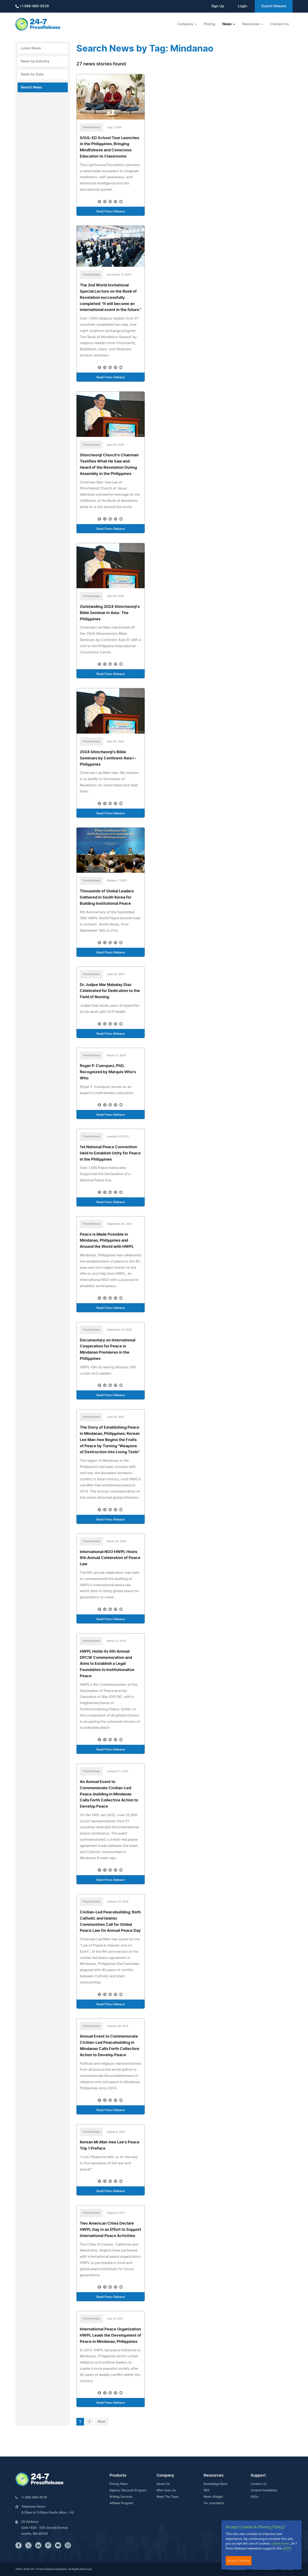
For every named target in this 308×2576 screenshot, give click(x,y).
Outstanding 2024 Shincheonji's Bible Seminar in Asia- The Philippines (110, 613)
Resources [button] (251, 24)
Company (165, 2475)
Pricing (209, 24)
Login (242, 6)
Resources (214, 2475)
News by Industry (35, 61)
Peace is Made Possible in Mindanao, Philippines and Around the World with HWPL (107, 1241)
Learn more (280, 2543)
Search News (31, 87)
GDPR (287, 2548)
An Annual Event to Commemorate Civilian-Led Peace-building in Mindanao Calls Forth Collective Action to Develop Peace (109, 1794)
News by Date (32, 74)
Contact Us (279, 24)
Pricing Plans (119, 2484)
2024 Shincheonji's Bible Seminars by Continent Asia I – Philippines (108, 758)
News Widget (213, 2496)
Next (101, 2421)
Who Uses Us (166, 2490)
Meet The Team (168, 2496)
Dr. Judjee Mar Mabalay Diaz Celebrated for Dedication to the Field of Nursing (110, 991)
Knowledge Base (215, 2484)
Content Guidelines (264, 2490)
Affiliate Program (121, 2503)
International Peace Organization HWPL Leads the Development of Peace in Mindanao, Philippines (110, 2335)
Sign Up (217, 6)
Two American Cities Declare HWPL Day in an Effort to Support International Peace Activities (110, 2230)
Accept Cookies (238, 2560)
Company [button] (185, 24)
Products (118, 2475)
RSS (206, 2490)
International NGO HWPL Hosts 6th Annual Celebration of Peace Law (110, 1558)
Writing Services (121, 2496)
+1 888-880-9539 (32, 6)
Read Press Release (110, 211)
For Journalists (214, 2503)
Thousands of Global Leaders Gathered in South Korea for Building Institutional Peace (107, 897)
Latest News (31, 48)
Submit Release (273, 6)
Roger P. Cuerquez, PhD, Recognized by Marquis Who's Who (108, 1072)
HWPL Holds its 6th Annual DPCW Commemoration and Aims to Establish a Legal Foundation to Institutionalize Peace (107, 1664)
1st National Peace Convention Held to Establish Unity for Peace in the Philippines (110, 1153)
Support (258, 2475)
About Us (163, 2484)
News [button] (227, 24)
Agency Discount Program (128, 2490)
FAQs (254, 2496)
